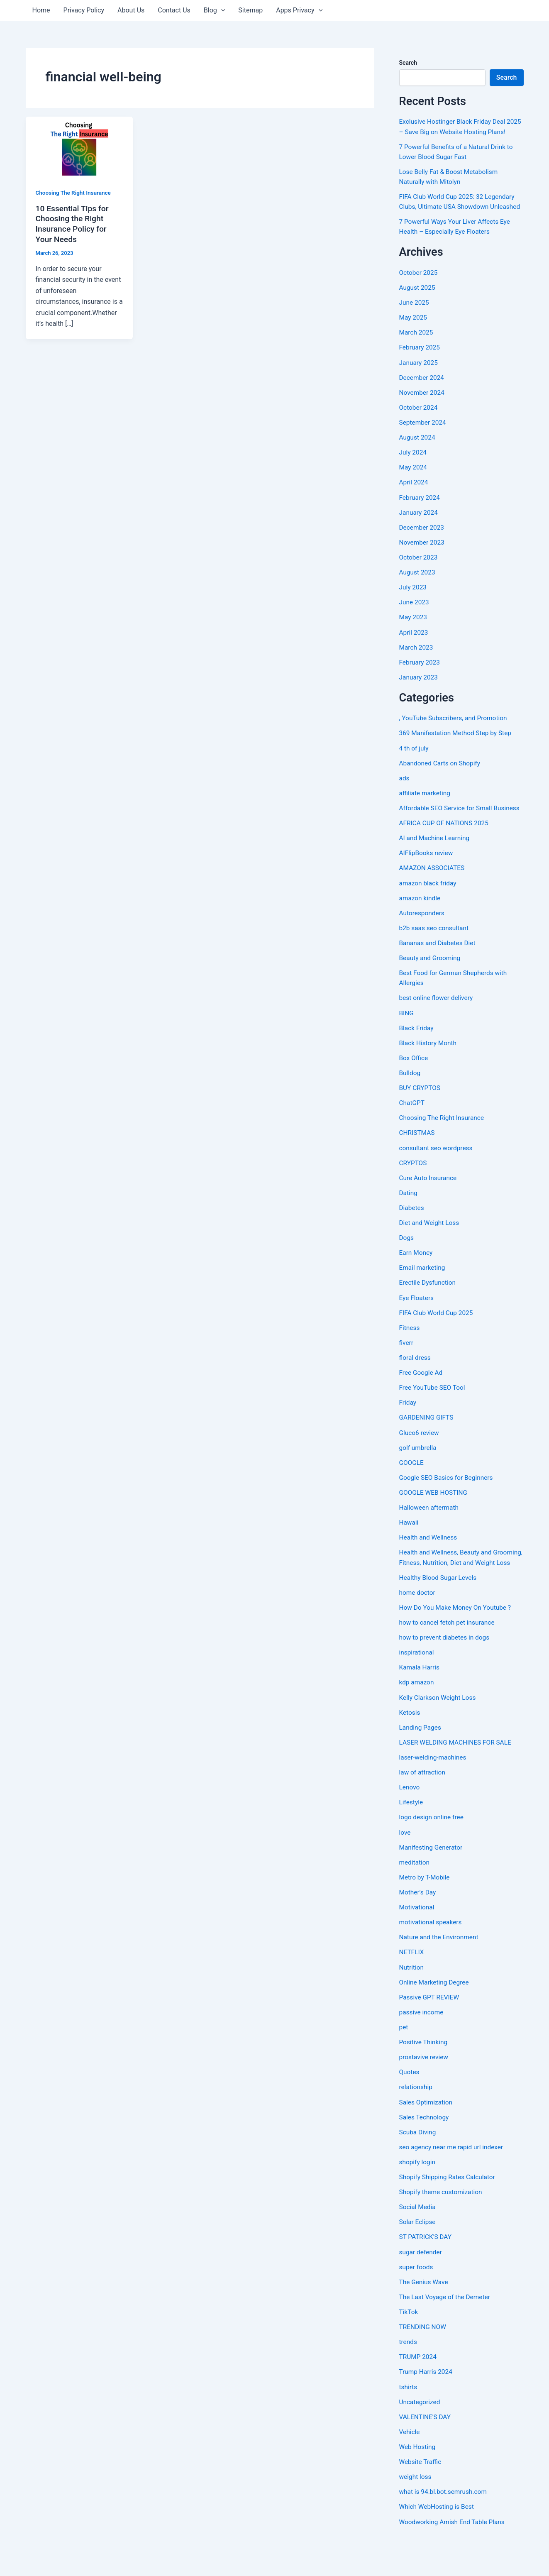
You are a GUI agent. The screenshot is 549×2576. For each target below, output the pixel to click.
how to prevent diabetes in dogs (446, 1673)
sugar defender (421, 2285)
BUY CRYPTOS (420, 1115)
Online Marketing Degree (435, 2016)
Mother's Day (418, 1927)
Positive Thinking (424, 2076)
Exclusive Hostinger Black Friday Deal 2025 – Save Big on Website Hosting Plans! (454, 131)
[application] (221, 10)
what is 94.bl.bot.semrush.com (444, 2524)
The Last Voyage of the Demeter (446, 2330)
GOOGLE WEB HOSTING (434, 1518)
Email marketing (423, 1294)
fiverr (406, 1369)
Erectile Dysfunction (428, 1309)
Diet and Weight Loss (430, 1249)
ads (404, 796)
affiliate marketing (425, 811)
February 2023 (420, 680)
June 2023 (414, 621)
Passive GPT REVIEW (430, 2031)
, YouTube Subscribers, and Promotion (455, 736)
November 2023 (422, 561)
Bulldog (410, 1100)
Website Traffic (421, 2494)
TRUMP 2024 (418, 2390)
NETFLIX (412, 1986)
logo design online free (432, 1852)
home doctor (418, 1628)
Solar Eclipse (418, 2255)
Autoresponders (423, 940)
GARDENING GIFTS (427, 1443)
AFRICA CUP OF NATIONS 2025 (445, 851)
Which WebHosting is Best (438, 2539)
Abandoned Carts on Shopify (441, 781)
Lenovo (410, 1822)
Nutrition (412, 2001)
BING (407, 1040)
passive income (422, 2046)
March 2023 (416, 666)
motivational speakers (431, 1956)
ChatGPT (412, 1130)
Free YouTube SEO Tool (433, 1414)
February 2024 (420, 516)
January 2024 (419, 531)
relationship (416, 2121)
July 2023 (413, 606)
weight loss (416, 2509)
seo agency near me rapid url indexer (453, 2181)
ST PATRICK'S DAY (426, 2270)
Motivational (417, 1941)
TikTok (409, 2345)
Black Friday (417, 1055)
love (405, 1867)
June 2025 (414, 322)
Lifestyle (411, 1837)
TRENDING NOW (423, 2360)
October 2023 (419, 576)
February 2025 (420, 367)
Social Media (418, 2240)
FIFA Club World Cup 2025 (437, 1339)
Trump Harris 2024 (426, 2405)
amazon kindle (420, 925)
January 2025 (419, 382)
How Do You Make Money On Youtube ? (457, 1643)
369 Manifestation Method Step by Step (457, 751)
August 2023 (418, 591)
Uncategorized (420, 2435)
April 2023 (414, 651)
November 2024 (422, 411)
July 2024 (413, 471)
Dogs (407, 1264)
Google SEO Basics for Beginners (448, 1503)
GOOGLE (412, 1488)
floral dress (415, 1384)
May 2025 (413, 337)
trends (408, 2375)
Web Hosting (418, 2479)
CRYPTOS (413, 1189)
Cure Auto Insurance (429, 1204)
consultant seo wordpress (437, 1174)
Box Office (414, 1085)
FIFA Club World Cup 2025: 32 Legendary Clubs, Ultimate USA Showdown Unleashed (459, 216)
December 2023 (422, 546)
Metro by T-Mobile (425, 1912)
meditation (415, 1897)
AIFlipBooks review (427, 881)
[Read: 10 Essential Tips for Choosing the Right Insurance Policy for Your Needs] (79, 146)
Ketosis (410, 1747)
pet (404, 2061)
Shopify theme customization (442, 2225)
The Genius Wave (424, 2315)
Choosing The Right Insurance (75, 192)
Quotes (409, 2106)
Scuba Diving (418, 2166)
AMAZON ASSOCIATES (433, 895)
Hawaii (409, 1548)
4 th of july (414, 766)
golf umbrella (418, 1473)
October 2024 (419, 426)
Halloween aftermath (430, 1533)
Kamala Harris (420, 1702)
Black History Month (429, 1070)
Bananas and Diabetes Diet (438, 970)
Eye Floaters (417, 1324)
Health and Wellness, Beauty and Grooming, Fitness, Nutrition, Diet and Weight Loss (454, 1588)
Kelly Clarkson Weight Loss (439, 1732)
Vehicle (410, 2464)
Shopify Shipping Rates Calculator (449, 2210)
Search (408, 62)
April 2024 (414, 501)
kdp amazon (417, 1717)
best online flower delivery (437, 1025)
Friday (408, 1428)
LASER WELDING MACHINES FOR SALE (457, 1777)
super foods (416, 2300)
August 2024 (418, 456)
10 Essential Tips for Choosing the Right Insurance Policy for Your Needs (74, 223)
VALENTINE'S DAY (426, 2450)
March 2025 (416, 352)
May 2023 (413, 636)
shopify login (418, 2196)
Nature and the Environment (440, 1971)
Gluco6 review (420, 1458)
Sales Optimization (427, 2136)
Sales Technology (425, 2151)
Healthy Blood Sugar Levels (439, 1613)
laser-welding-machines (434, 1792)
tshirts (408, 2420)
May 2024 (413, 486)
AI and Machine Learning (435, 866)
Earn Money (416, 1279)
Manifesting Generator (432, 1882)
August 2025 (418, 307)
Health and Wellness (429, 1563)
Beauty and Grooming (431, 985)
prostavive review (424, 2091)
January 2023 (419, 695)
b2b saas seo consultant (435, 955)
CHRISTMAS (417, 1159)
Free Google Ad (421, 1399)
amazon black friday (429, 910)
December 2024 (422, 397)
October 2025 (419, 292)
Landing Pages (421, 1762)
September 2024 (423, 441)
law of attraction (423, 1807)
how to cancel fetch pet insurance (448, 1658)
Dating (408, 1219)
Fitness (410, 1354)
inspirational (417, 1687)
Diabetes (412, 1234)
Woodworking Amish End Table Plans (454, 2554)
